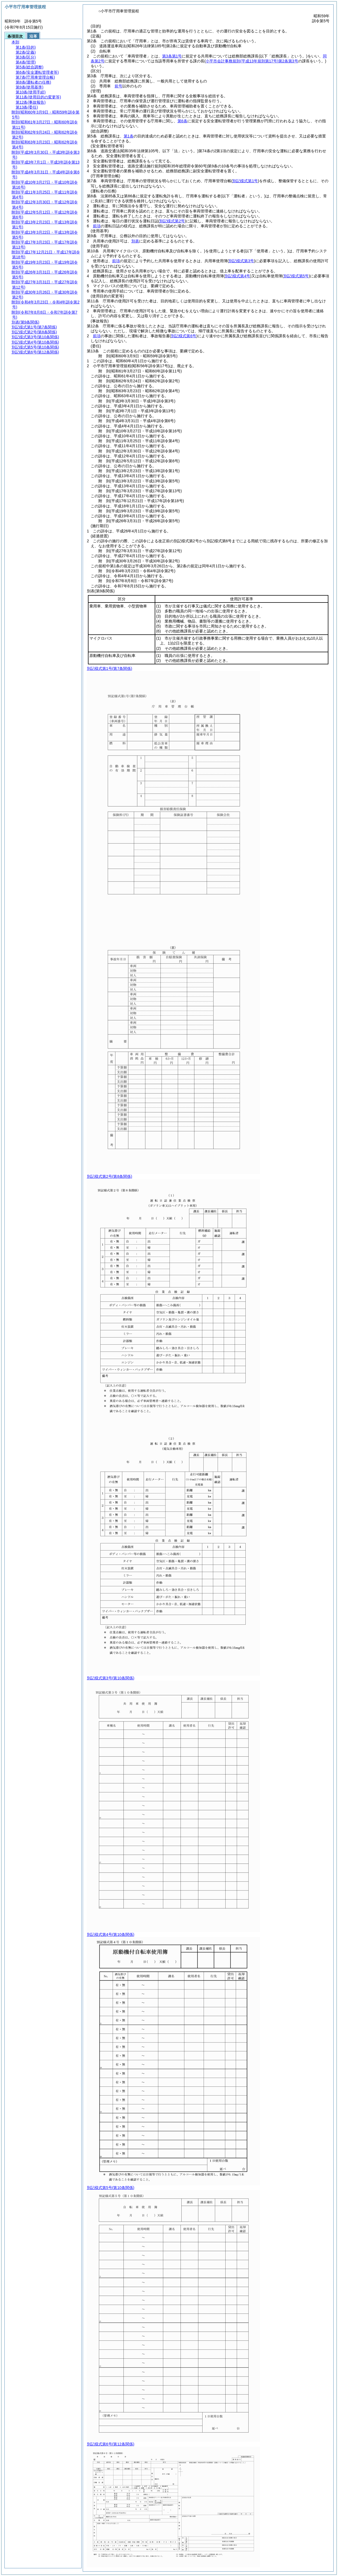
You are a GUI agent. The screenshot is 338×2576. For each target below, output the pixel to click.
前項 (97, 226)
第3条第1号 (172, 56)
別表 (135, 241)
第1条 (129, 136)
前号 (118, 86)
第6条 (182, 121)
